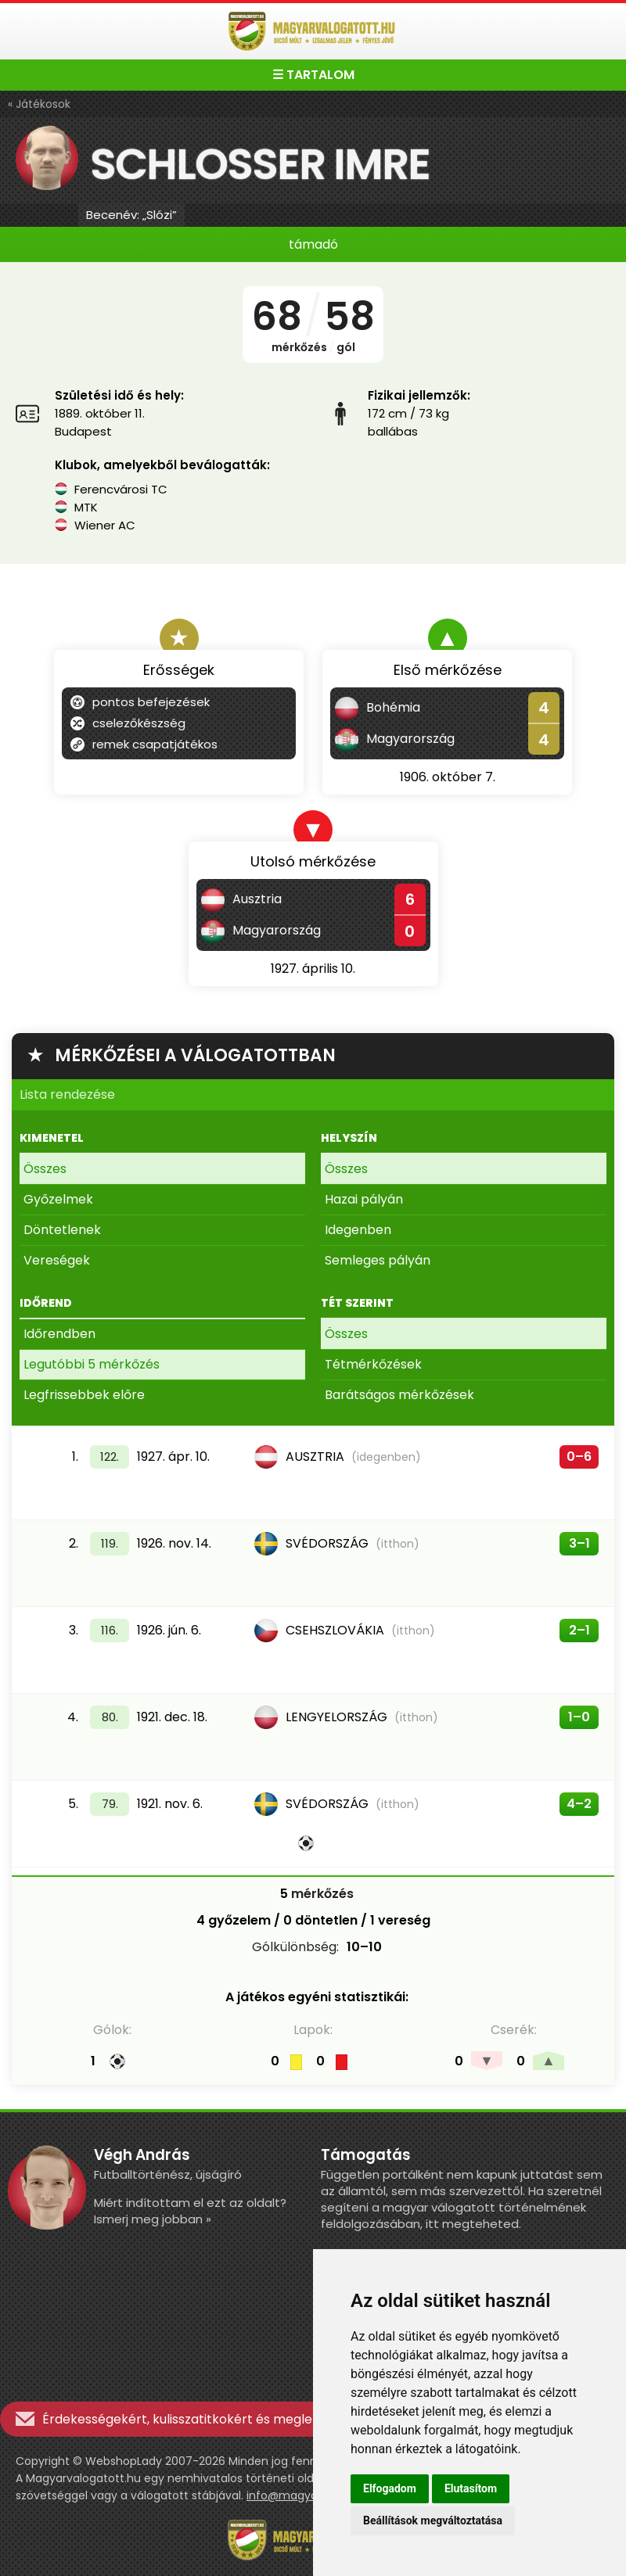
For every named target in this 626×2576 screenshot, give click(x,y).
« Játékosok (39, 104)
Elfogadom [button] (389, 2488)
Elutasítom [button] (470, 2488)
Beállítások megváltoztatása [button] (432, 2520)
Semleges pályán (377, 1260)
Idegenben (358, 1230)
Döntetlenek (62, 1230)
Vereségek (56, 1260)
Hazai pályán (364, 1199)
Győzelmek (58, 1199)
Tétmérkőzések (373, 1364)
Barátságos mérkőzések (399, 1395)
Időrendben (59, 1334)
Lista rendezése (67, 1094)
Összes (45, 1169)
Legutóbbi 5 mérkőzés (91, 1364)
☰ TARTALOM (313, 75)
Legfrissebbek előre (84, 1395)
